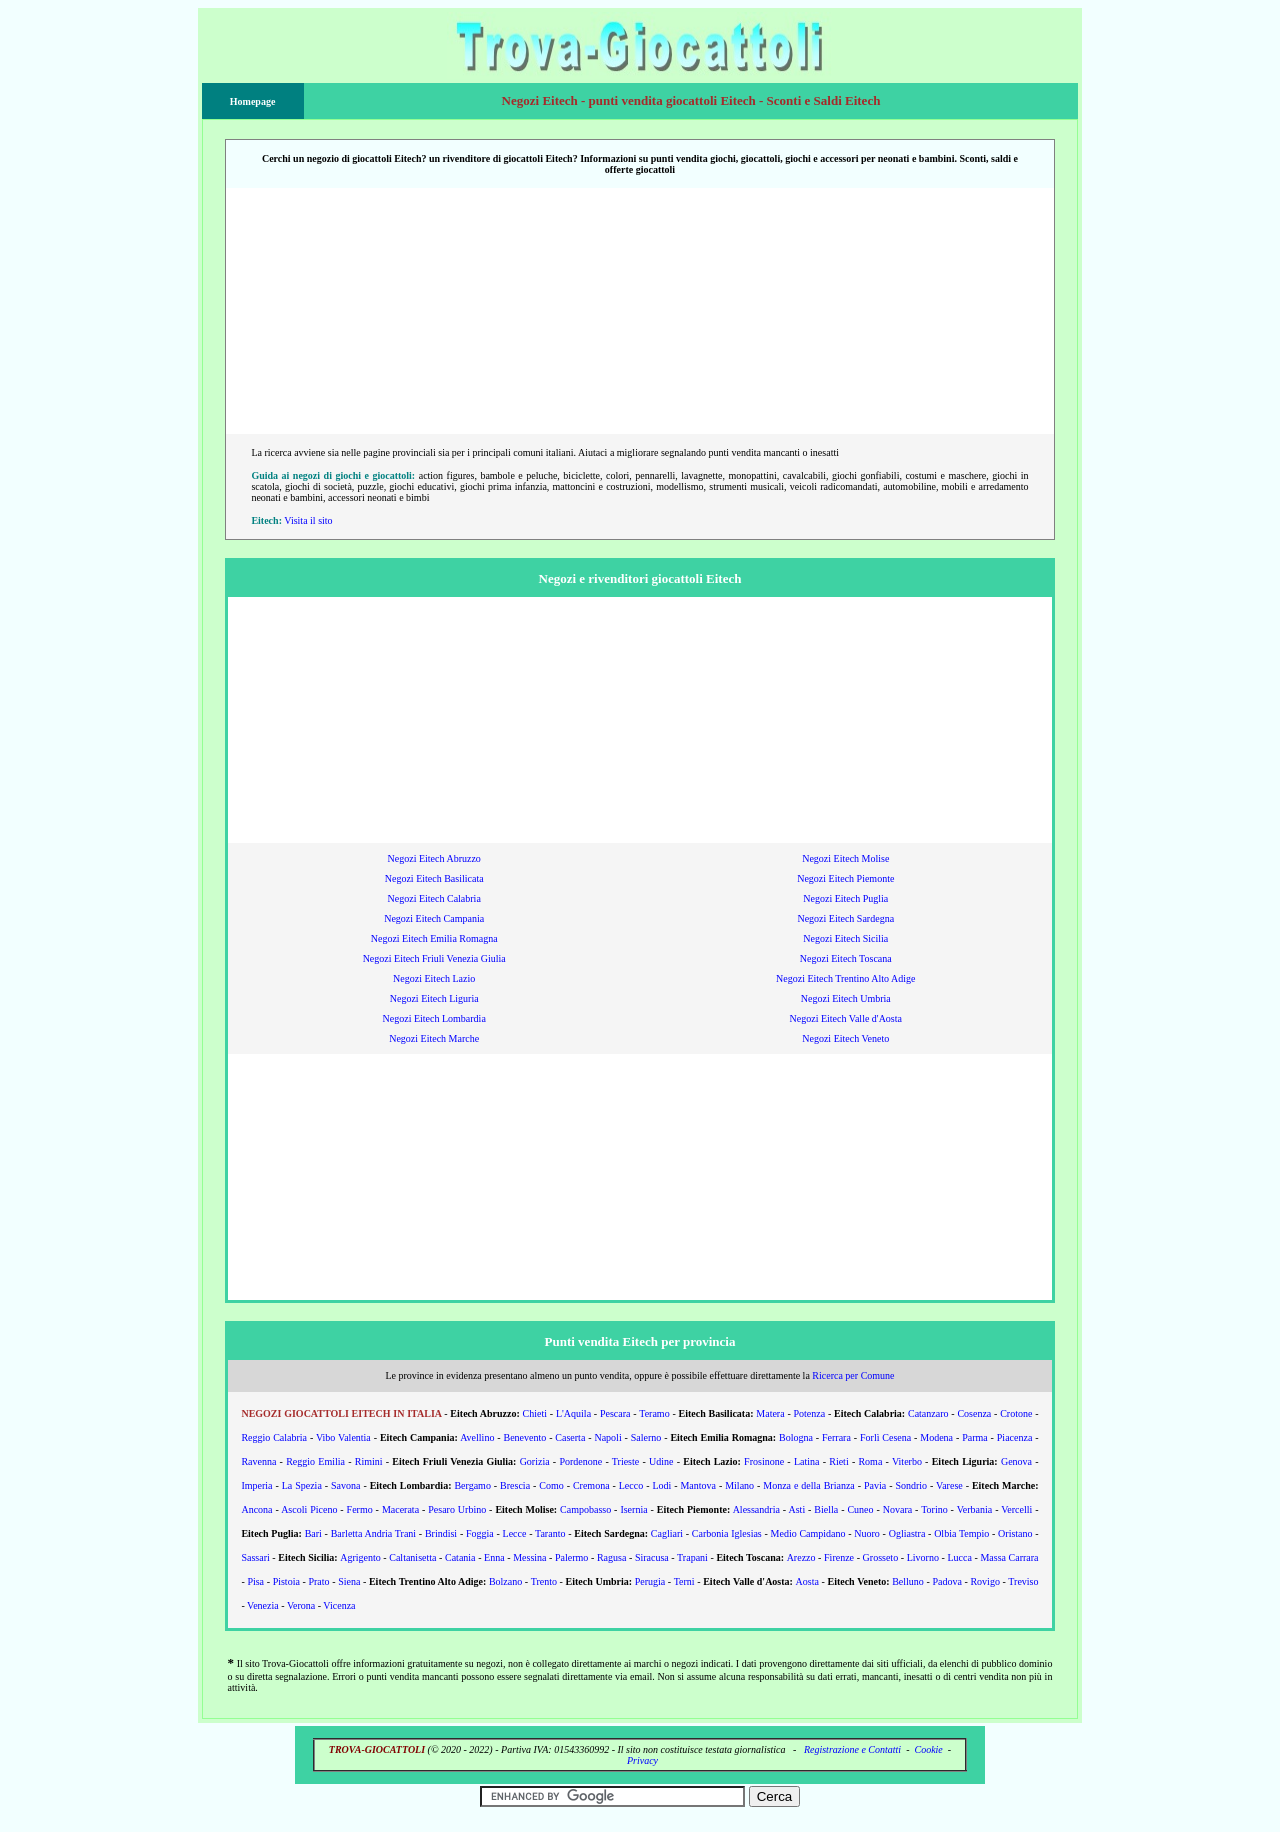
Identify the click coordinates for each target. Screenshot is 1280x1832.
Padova (946, 1581)
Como (551, 1485)
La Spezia (302, 1485)
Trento (544, 1581)
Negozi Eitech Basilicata (434, 878)
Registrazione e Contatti (852, 1749)
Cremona (591, 1485)
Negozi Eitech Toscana (846, 958)
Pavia (875, 1485)
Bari (313, 1533)
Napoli (607, 1437)
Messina (529, 1557)
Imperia (256, 1485)
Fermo (360, 1509)
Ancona (256, 1509)
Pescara (615, 1413)
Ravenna (258, 1461)
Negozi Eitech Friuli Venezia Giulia (434, 958)
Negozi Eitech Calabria (434, 898)
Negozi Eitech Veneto (845, 1038)
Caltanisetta (412, 1557)
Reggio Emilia (315, 1461)
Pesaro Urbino (457, 1509)
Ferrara (836, 1437)
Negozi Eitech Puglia (845, 898)
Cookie (928, 1749)
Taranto (550, 1533)
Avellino (477, 1437)
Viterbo (907, 1461)
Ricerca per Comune (853, 1375)
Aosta (807, 1581)
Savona (345, 1485)
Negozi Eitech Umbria (846, 998)
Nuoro (867, 1533)
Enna (494, 1557)
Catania (460, 1557)
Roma (870, 1461)
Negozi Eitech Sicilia (845, 938)
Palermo (571, 1557)
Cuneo (860, 1509)
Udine (661, 1461)
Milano (739, 1485)
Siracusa (652, 1557)
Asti (796, 1509)
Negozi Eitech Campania (434, 918)
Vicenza (339, 1605)
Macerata (400, 1509)
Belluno (908, 1581)
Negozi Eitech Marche (434, 1038)
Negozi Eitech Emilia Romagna (434, 938)
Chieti (535, 1413)
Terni (684, 1581)
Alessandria (756, 1509)
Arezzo (801, 1557)
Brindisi (441, 1533)
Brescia (515, 1485)
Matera (770, 1413)
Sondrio (911, 1485)
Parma (975, 1437)
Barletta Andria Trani (373, 1533)
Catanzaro (928, 1413)
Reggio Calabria (274, 1437)
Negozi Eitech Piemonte (845, 878)
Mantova (698, 1485)
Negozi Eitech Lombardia (434, 1018)
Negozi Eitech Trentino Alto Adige (845, 978)
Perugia (650, 1581)
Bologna (796, 1437)
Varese (949, 1485)
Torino (934, 1509)
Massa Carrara (1009, 1557)
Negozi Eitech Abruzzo (434, 858)
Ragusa (611, 1557)
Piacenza (1015, 1437)
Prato (318, 1581)
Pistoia (286, 1581)
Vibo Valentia (343, 1437)
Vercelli (1016, 1509)
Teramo (654, 1413)
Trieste (625, 1461)
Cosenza (974, 1413)
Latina (807, 1461)
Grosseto (881, 1557)
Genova (1016, 1461)
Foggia (480, 1533)
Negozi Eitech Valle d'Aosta (846, 1018)
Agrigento (360, 1557)
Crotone (1016, 1413)
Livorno (923, 1557)
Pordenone (580, 1461)
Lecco (631, 1485)
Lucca (959, 1557)
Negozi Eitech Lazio (434, 978)
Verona (301, 1605)
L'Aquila (573, 1413)
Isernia (633, 1509)
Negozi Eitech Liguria (434, 998)
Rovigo (984, 1581)
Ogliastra (907, 1533)
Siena (349, 1581)
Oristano (1015, 1533)
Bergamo (472, 1485)
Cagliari (667, 1533)
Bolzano (505, 1581)
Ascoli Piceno (309, 1509)
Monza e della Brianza (809, 1485)
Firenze (839, 1557)
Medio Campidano (808, 1533)
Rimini (369, 1461)
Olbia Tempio (961, 1533)
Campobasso (585, 1509)
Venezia (263, 1605)
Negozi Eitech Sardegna (845, 918)
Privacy (642, 1760)
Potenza (810, 1413)
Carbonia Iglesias (727, 1533)
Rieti (838, 1461)
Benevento (524, 1437)
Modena (936, 1437)
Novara (897, 1509)
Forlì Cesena (885, 1437)
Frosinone (764, 1461)
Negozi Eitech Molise (845, 858)
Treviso (1023, 1581)
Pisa (255, 1581)
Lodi (661, 1485)
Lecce (515, 1533)
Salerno (646, 1437)
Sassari (255, 1557)
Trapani (692, 1557)
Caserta (570, 1437)
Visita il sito (308, 520)
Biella (826, 1509)
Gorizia (535, 1461)
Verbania (975, 1509)
